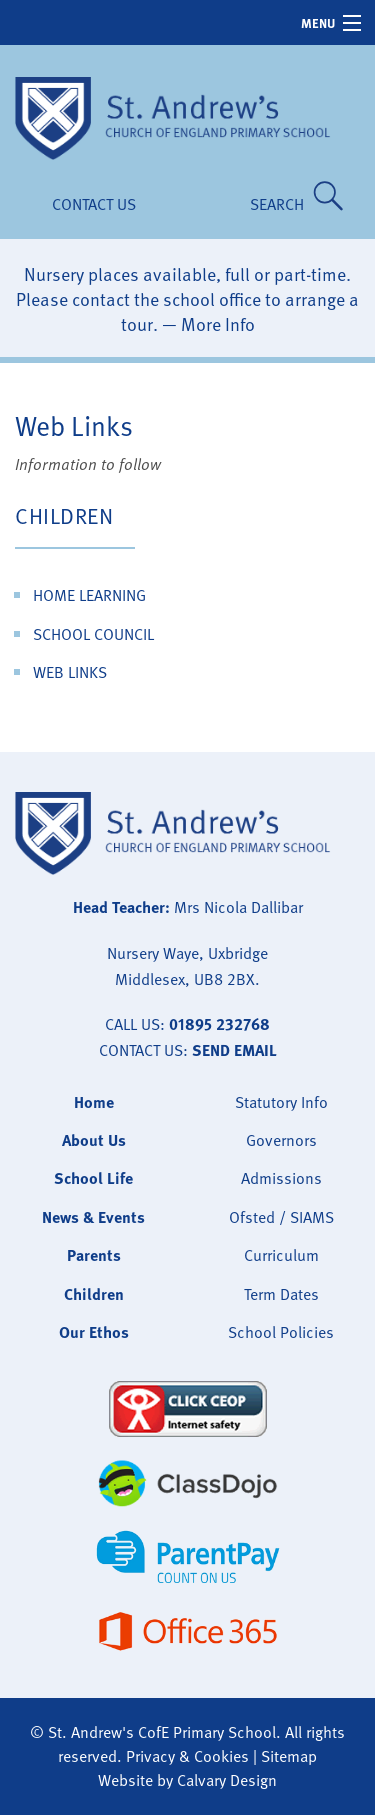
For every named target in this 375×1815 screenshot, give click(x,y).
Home (94, 1102)
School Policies (281, 1332)
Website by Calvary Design (187, 1780)
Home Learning (89, 595)
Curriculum (281, 1255)
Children (64, 515)
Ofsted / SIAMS (281, 1217)
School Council (93, 634)
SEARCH (281, 204)
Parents (94, 1255)
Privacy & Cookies (187, 1756)
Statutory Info (281, 1102)
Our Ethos (94, 1332)
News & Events (93, 1217)
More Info (218, 323)
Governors (281, 1140)
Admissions (281, 1178)
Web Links (70, 672)
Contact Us (94, 204)
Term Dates (281, 1294)
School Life (93, 1178)
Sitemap (289, 1756)
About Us (94, 1140)
